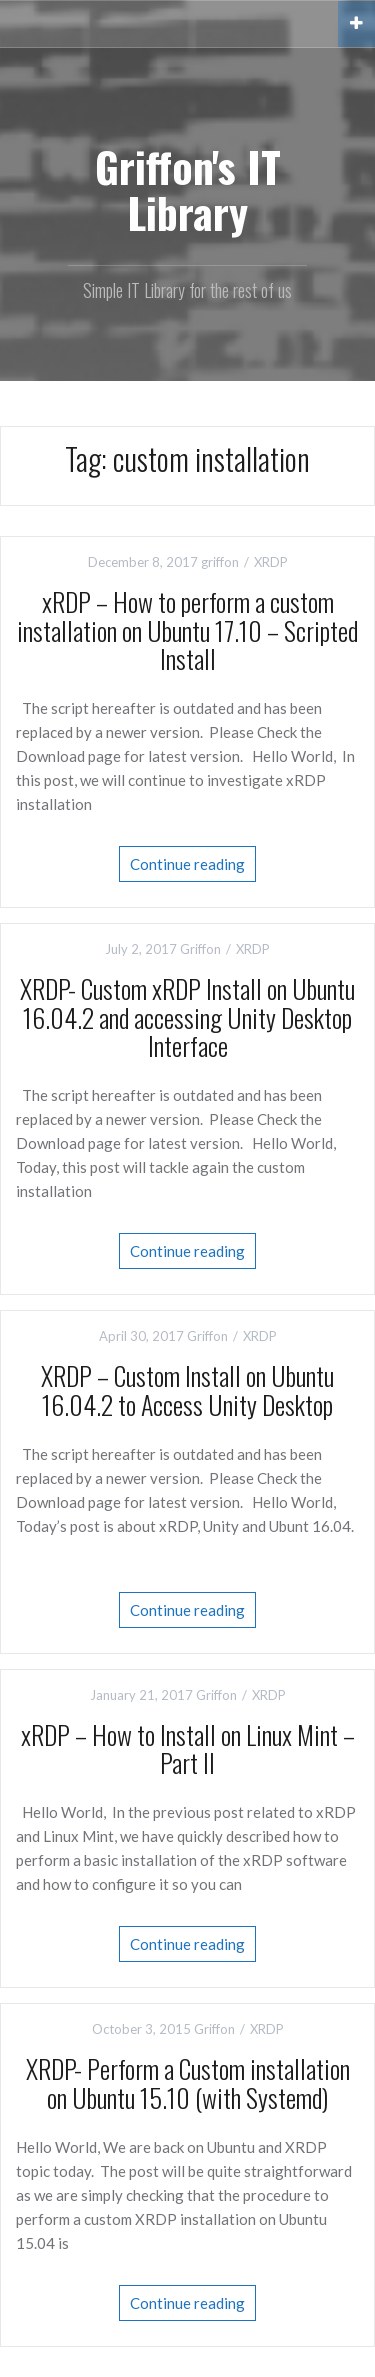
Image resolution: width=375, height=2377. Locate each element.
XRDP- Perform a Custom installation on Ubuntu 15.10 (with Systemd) (188, 2083)
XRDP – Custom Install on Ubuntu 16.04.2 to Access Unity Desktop (187, 1390)
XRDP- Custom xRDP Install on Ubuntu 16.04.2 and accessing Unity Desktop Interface (187, 1017)
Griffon (200, 949)
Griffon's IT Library (188, 189)
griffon (220, 562)
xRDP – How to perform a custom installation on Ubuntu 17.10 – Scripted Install (187, 630)
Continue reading (187, 864)
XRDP (271, 562)
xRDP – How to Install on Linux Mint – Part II (188, 1749)
